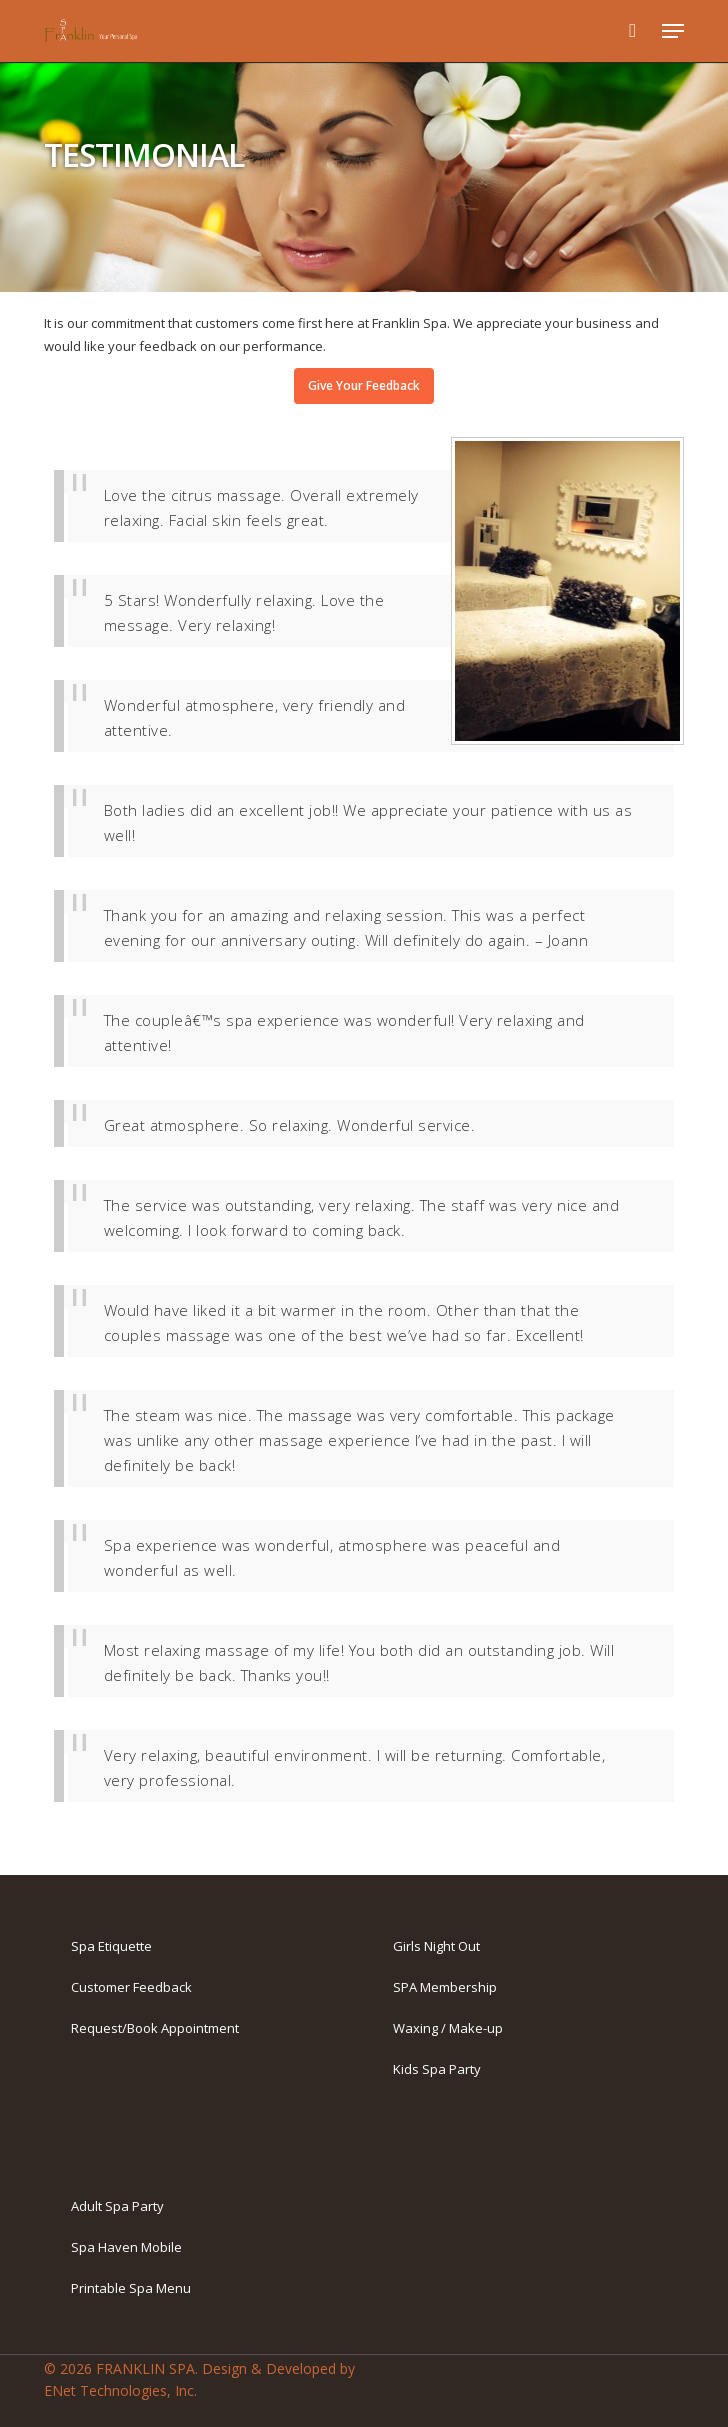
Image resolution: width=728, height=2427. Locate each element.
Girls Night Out (436, 1946)
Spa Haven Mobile (126, 2247)
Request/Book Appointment (155, 2028)
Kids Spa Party (437, 2069)
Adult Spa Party (117, 2206)
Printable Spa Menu (131, 2288)
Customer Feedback (131, 1987)
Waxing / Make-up (448, 2028)
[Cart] (632, 31)
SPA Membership (445, 1987)
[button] (673, 31)
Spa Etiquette (111, 1946)
